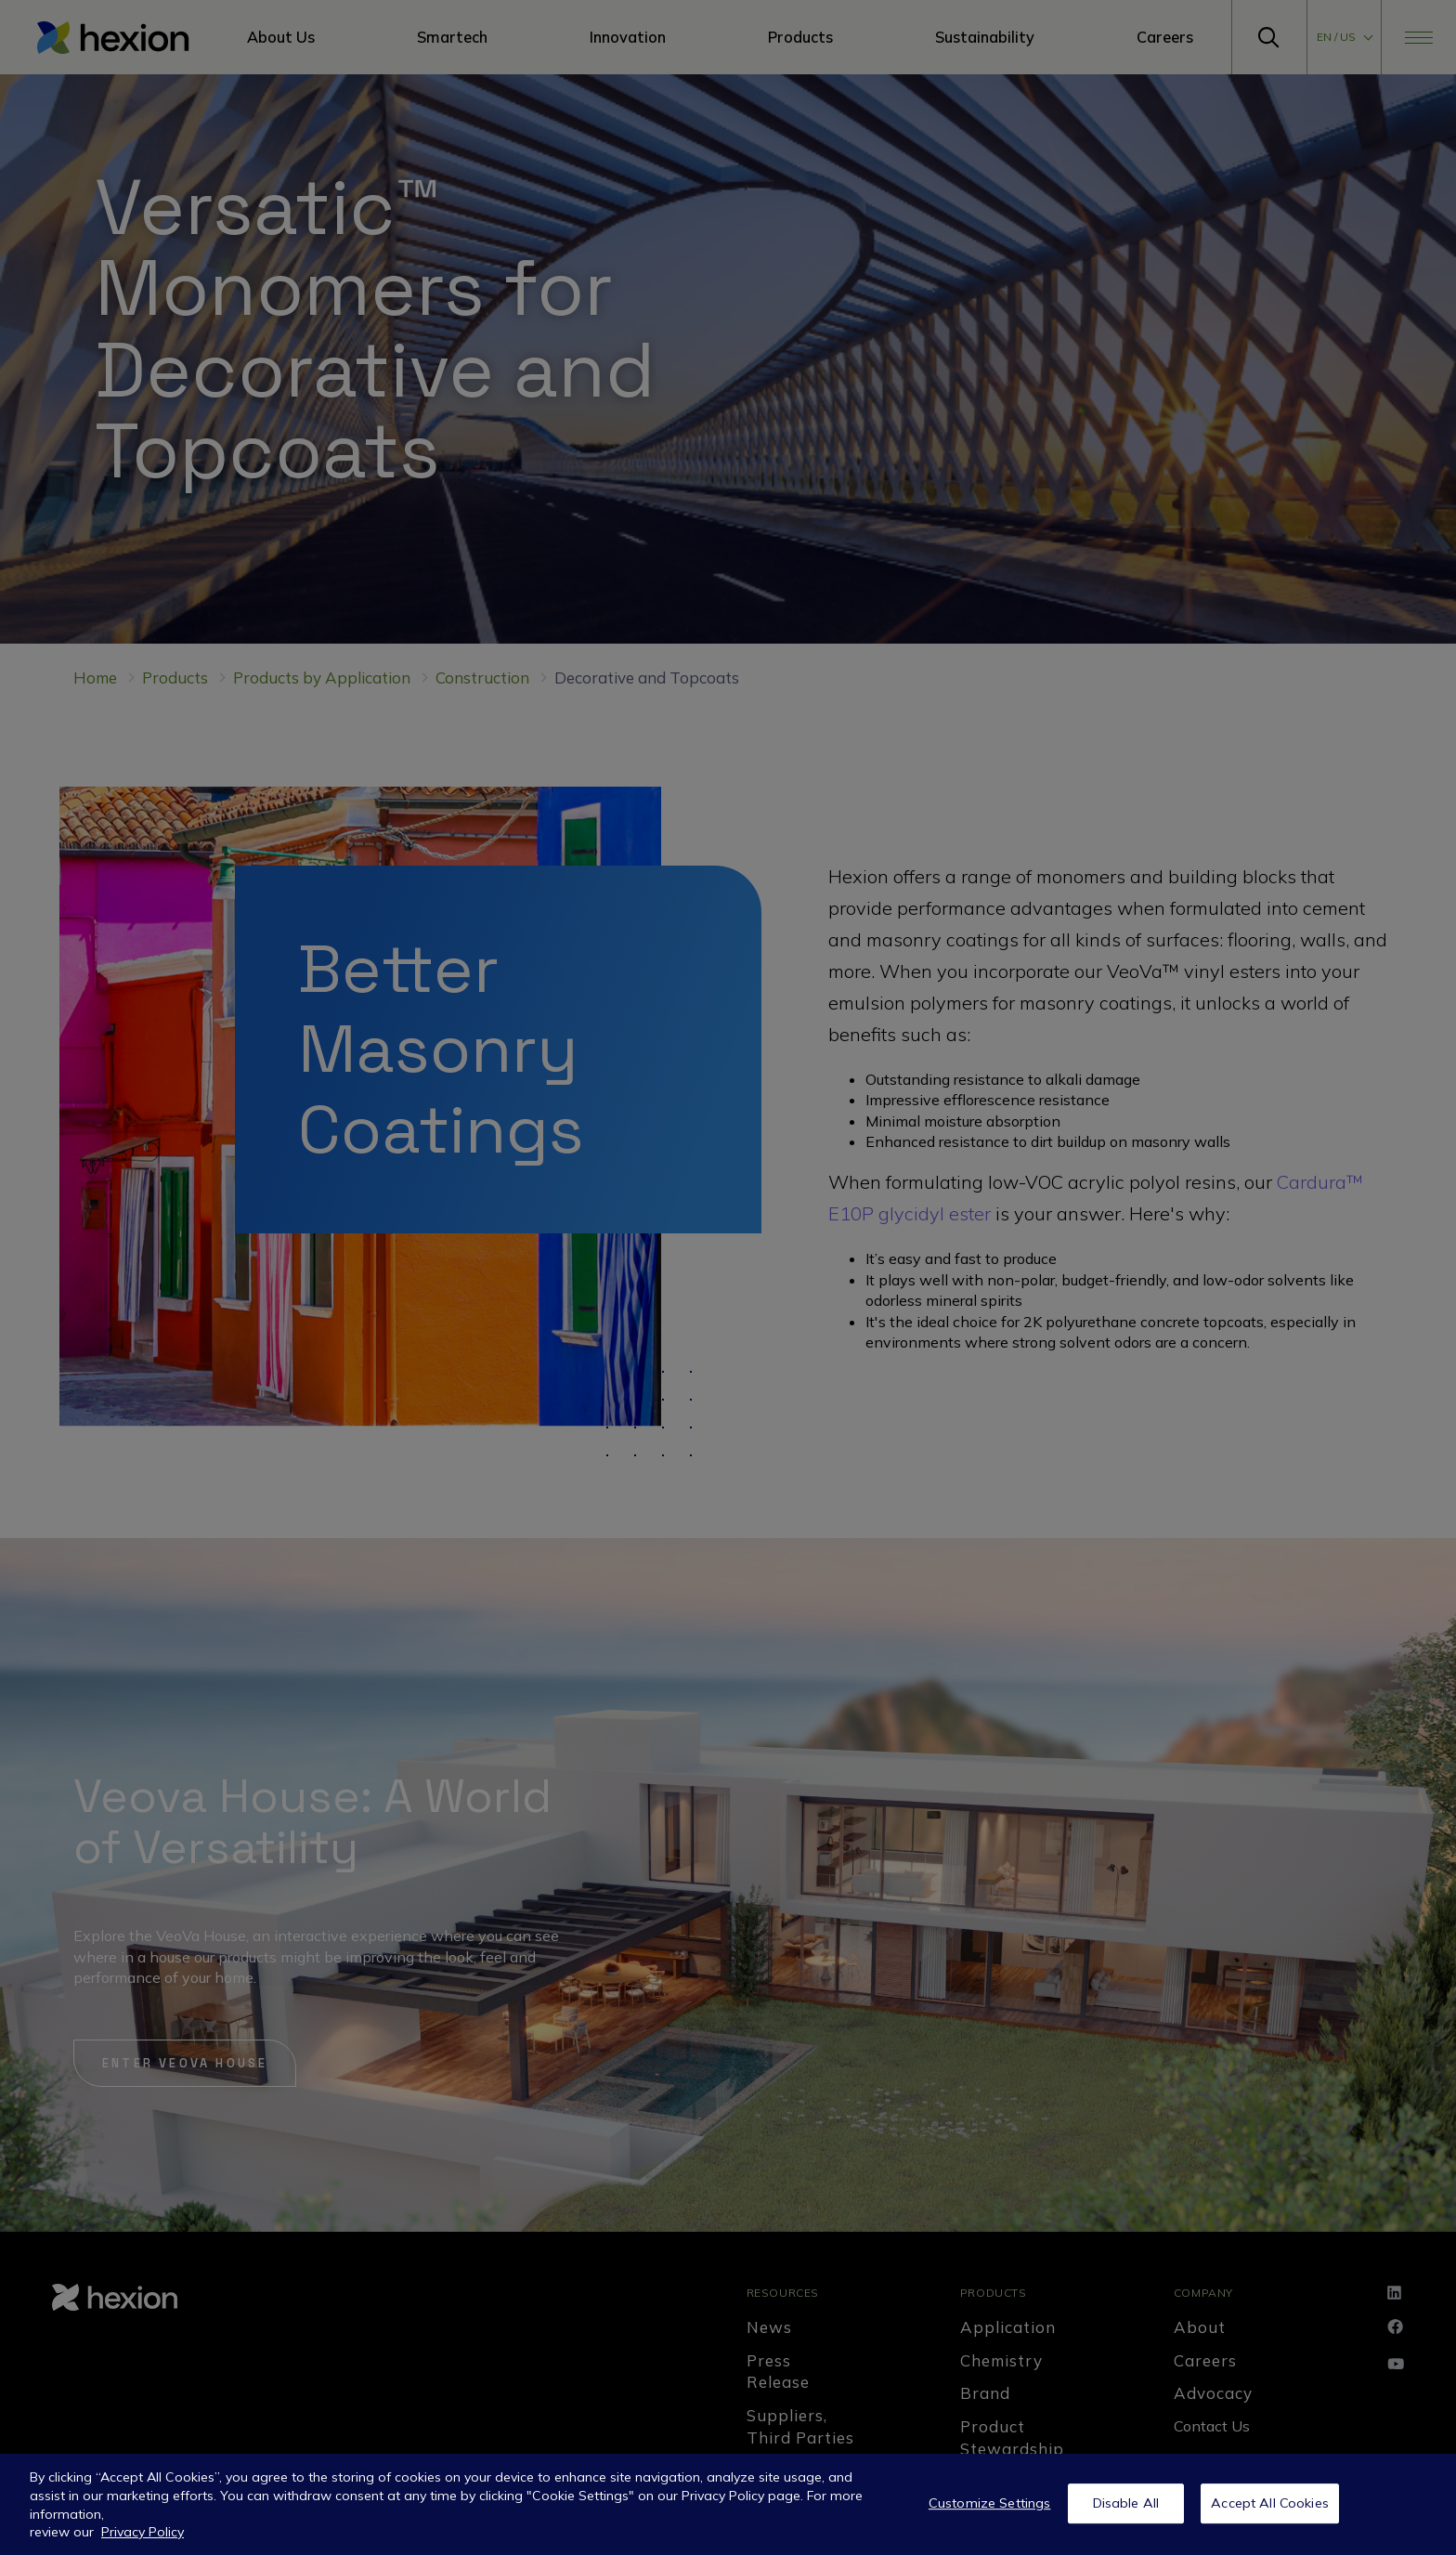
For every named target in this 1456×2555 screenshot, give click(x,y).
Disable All (1126, 2503)
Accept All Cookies (1270, 2503)
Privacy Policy (142, 2531)
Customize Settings (990, 2503)
